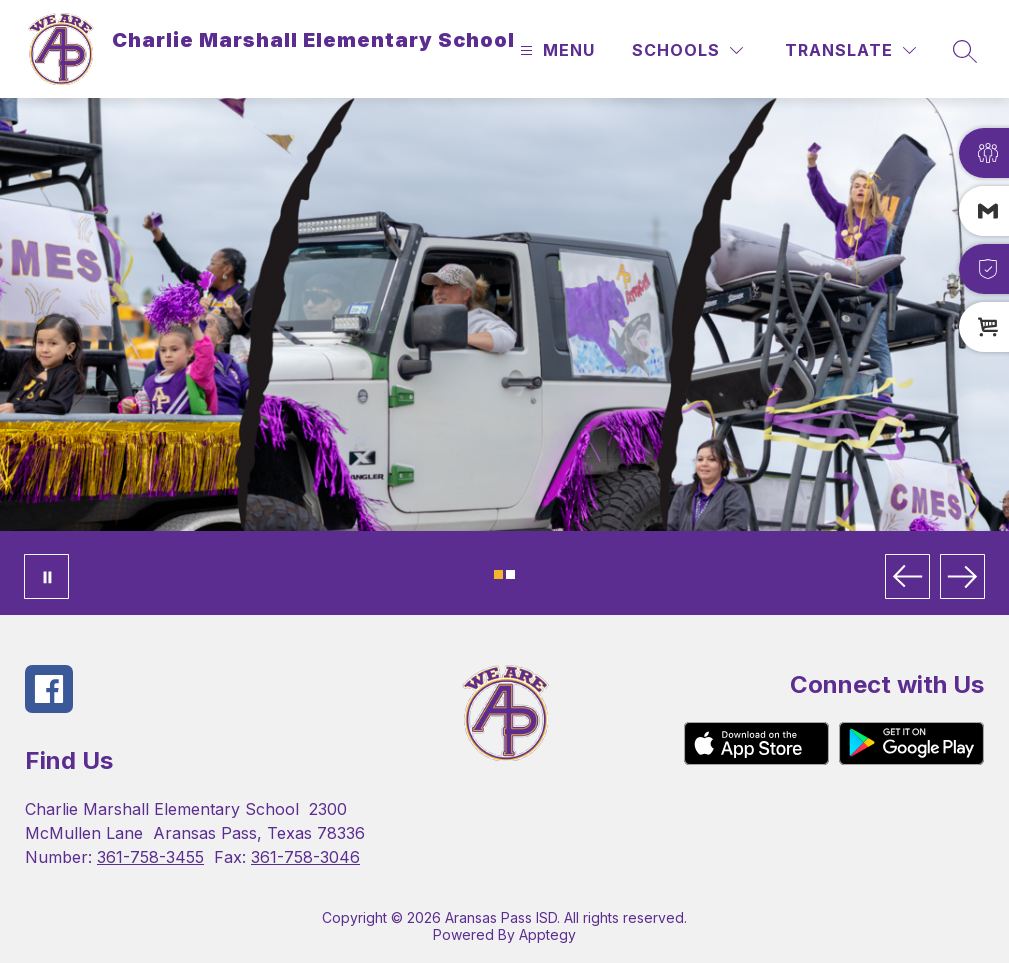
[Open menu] (555, 50)
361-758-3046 (305, 857)
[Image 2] (510, 574)
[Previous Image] (907, 576)
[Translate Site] (850, 50)
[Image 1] (498, 574)
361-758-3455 (150, 857)
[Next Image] (962, 576)
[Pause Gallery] (46, 576)
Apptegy (547, 934)
